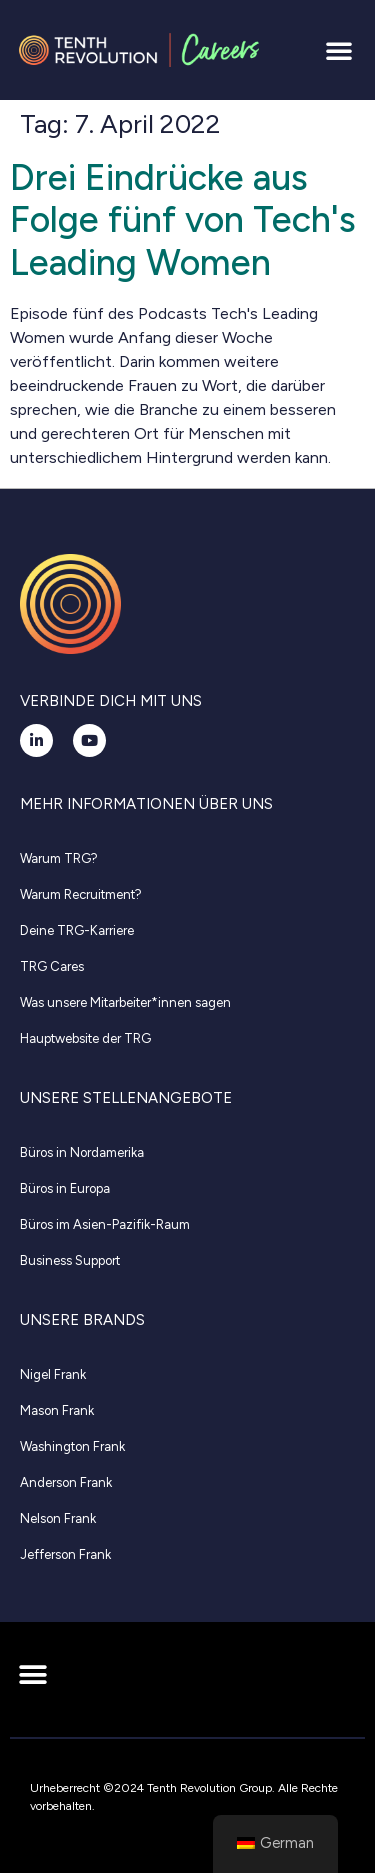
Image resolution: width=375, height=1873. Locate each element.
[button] (339, 50)
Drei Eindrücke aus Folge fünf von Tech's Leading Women (183, 220)
